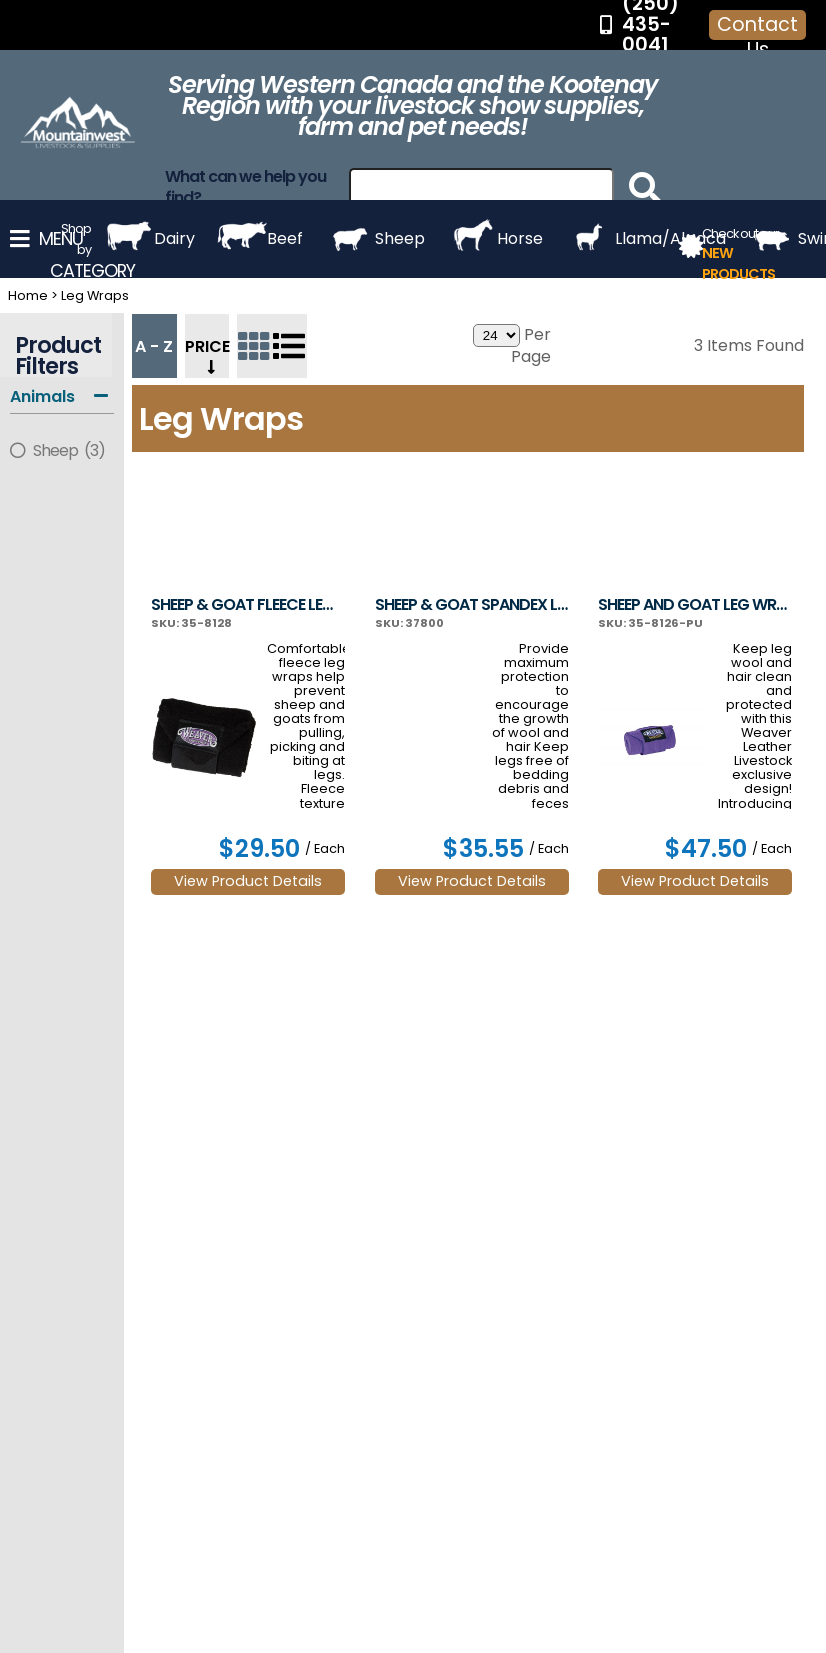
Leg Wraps (95, 295)
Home (28, 295)
